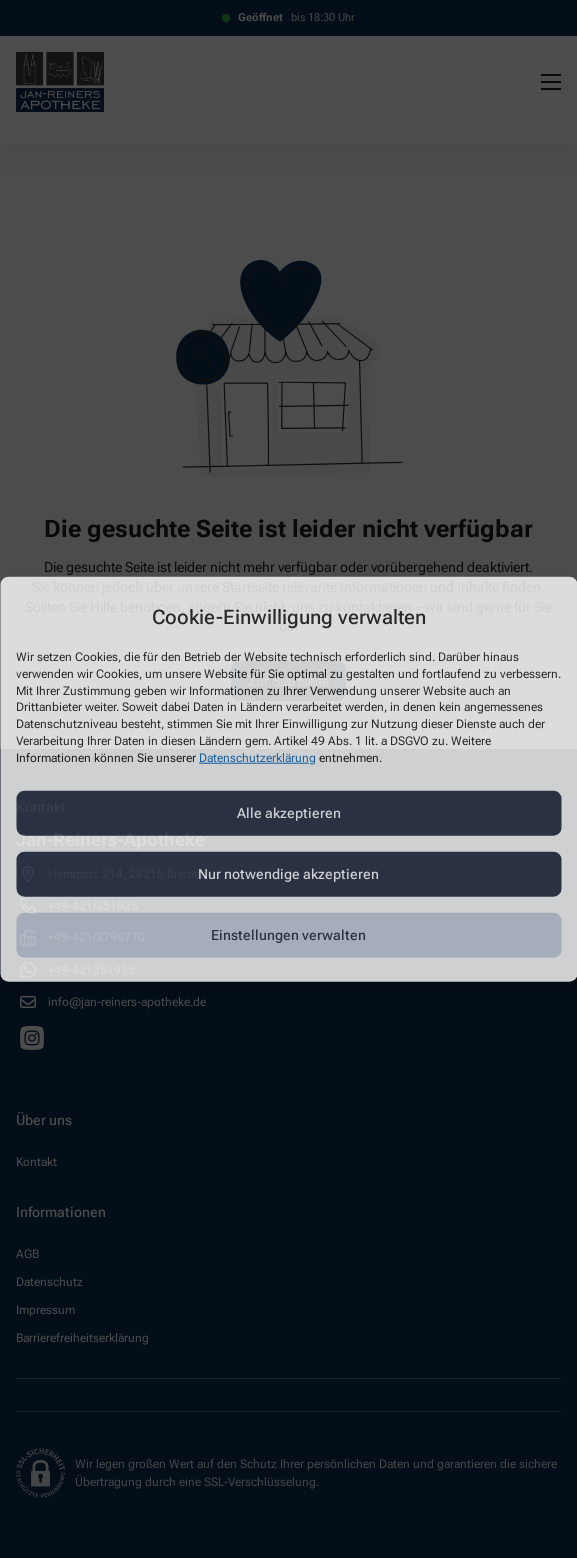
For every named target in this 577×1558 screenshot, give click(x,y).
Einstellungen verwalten (288, 935)
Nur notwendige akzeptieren (288, 874)
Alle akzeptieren (289, 813)
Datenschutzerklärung (257, 757)
